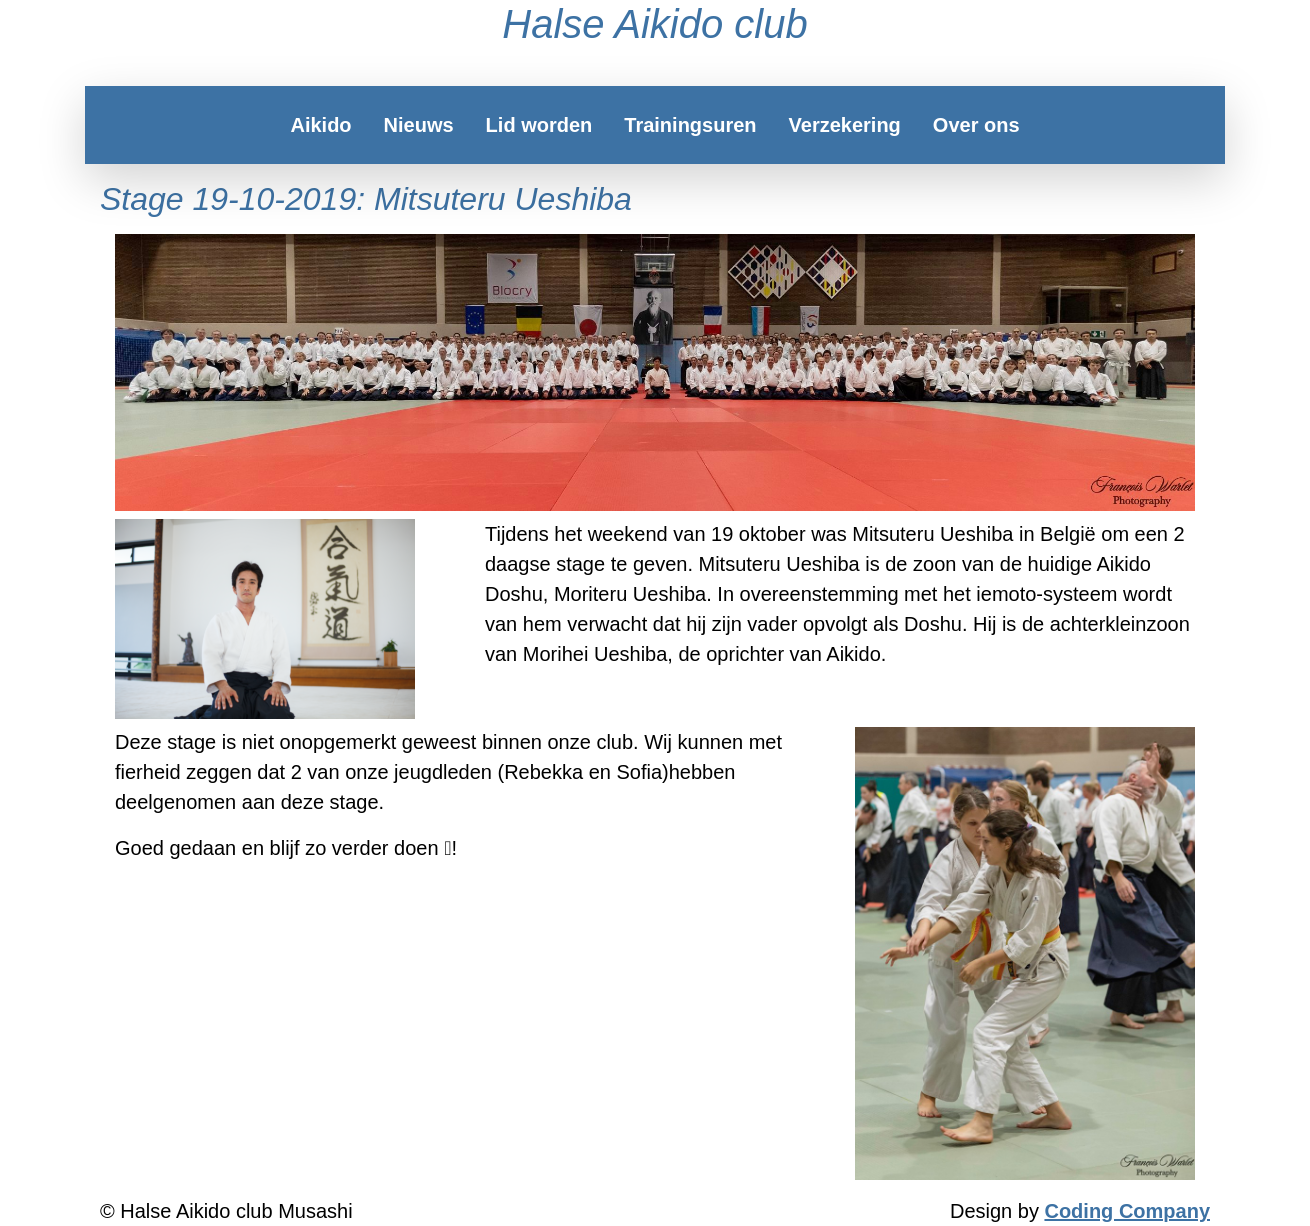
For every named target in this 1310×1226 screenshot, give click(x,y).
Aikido (320, 125)
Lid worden (539, 125)
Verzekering (845, 125)
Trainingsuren (690, 125)
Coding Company (1127, 1211)
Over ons (976, 125)
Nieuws (419, 125)
